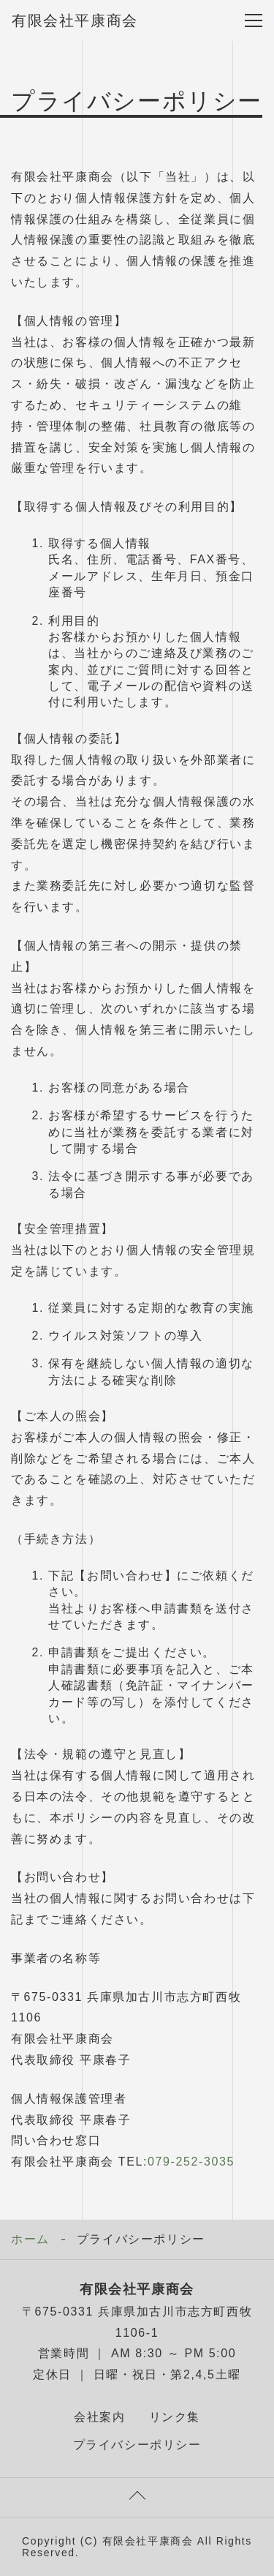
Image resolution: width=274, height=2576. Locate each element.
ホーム (30, 2239)
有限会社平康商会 (75, 20)
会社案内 (99, 2417)
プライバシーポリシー (137, 2444)
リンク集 (174, 2417)
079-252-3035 (191, 2161)
